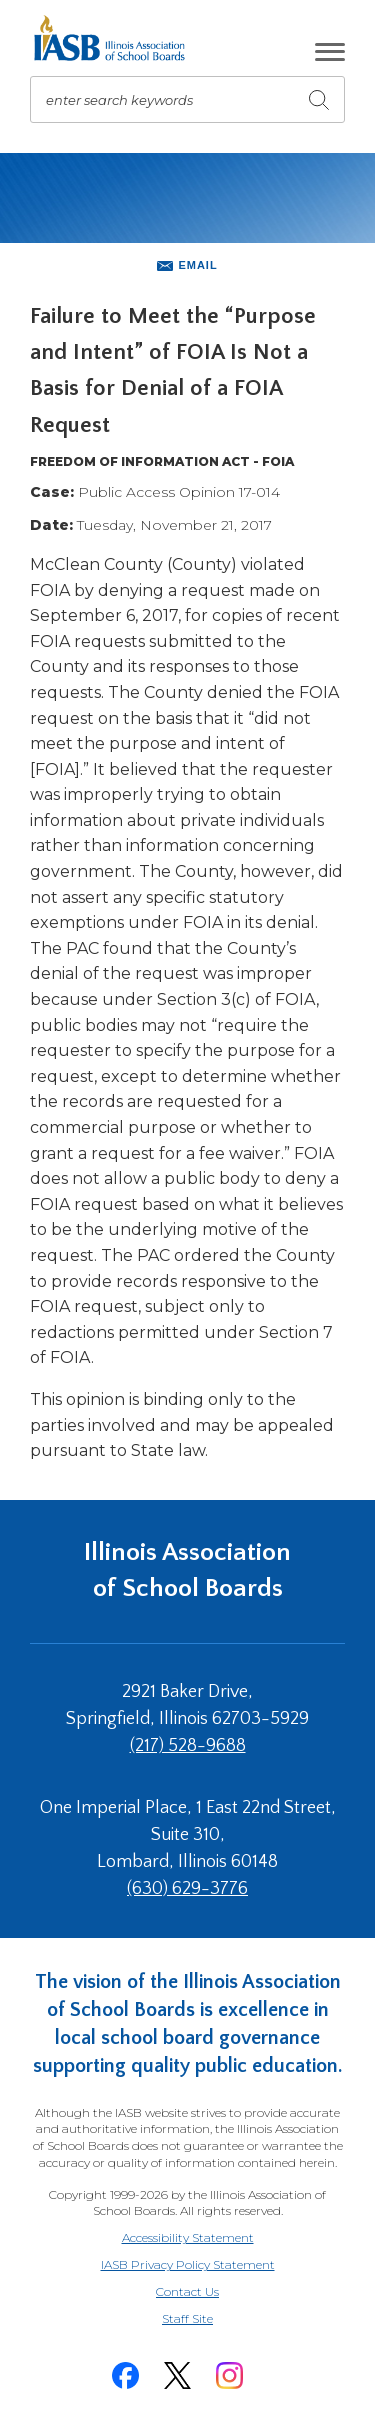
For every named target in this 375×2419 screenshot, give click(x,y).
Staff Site (212, 2319)
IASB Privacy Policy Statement (188, 2264)
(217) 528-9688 (188, 1746)
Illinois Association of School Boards (187, 1570)
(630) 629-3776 (187, 1889)
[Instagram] (230, 2375)
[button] (330, 52)
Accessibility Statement (188, 2237)
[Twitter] (178, 2375)
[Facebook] (126, 2375)
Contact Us (187, 2291)
